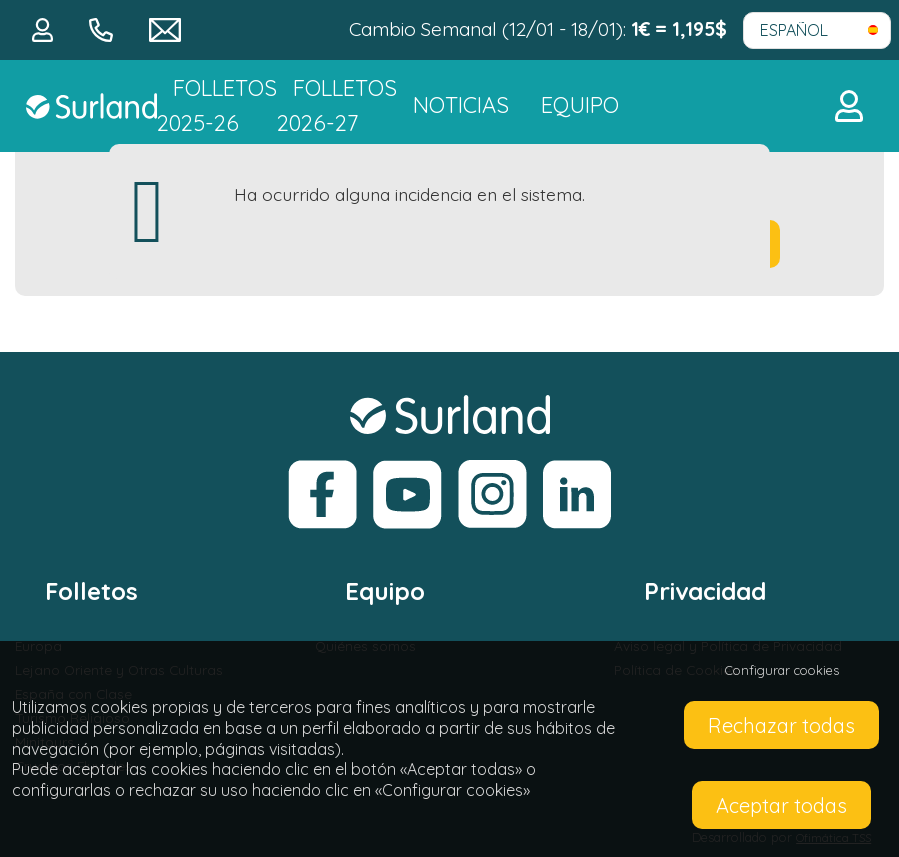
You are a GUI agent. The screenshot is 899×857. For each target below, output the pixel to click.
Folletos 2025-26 (217, 105)
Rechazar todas (781, 725)
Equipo (580, 105)
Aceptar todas (781, 805)
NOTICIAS (461, 105)
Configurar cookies (782, 670)
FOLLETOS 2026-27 (337, 105)
